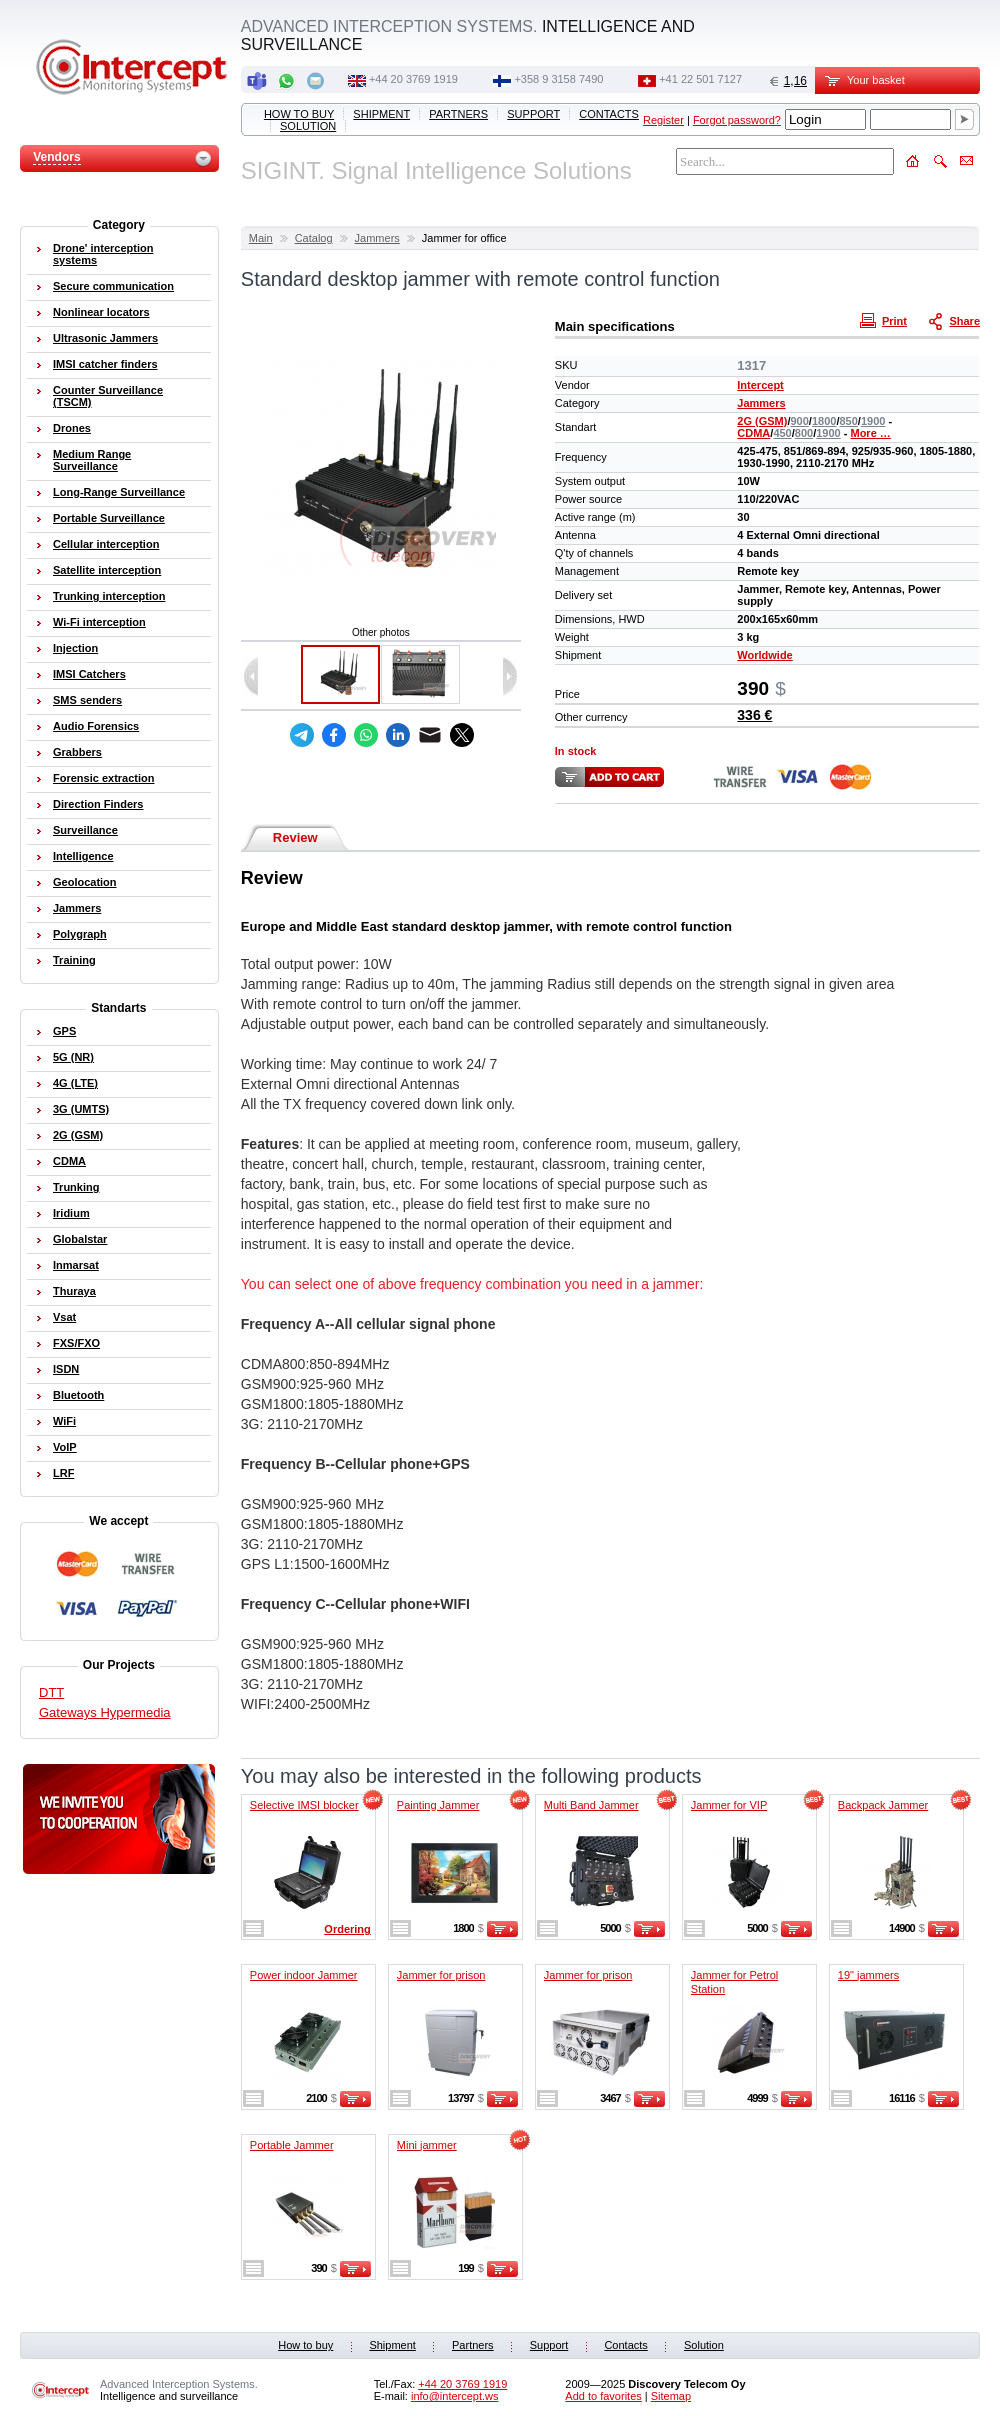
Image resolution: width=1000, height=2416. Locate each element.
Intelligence (83, 856)
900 (800, 421)
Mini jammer (427, 2145)
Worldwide (764, 655)
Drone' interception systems (103, 254)
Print (886, 320)
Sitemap (671, 2396)
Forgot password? (737, 120)
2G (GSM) (762, 421)
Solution (308, 126)
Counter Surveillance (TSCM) (108, 396)
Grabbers (77, 752)
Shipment (381, 114)
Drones (72, 428)
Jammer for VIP (729, 1805)
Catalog (314, 238)
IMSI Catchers (89, 674)
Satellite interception (107, 570)
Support (533, 114)
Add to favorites (603, 2396)
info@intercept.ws (455, 2396)
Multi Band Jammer (591, 1805)
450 (782, 433)
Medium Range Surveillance (92, 460)
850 (848, 421)
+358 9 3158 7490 (558, 79)
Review (295, 837)
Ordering (347, 1929)
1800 (824, 421)
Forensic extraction (103, 778)
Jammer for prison (441, 1975)
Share (956, 320)
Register (663, 120)
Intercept (760, 385)
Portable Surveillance (109, 518)
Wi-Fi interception (99, 622)
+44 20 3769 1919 (413, 79)
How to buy (299, 114)
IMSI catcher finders (105, 364)
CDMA (753, 433)
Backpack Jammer (883, 1805)
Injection (75, 648)
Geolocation (85, 882)
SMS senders (87, 700)
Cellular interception (106, 544)
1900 (873, 421)
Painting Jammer (438, 1805)
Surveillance (85, 830)
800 (804, 433)
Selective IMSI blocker (304, 1805)
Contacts (609, 114)
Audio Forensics (96, 726)
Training (74, 960)
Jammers (377, 238)
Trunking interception (109, 596)
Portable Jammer (292, 2145)
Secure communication (113, 286)
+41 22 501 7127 (700, 79)
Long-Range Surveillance (119, 492)
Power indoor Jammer (304, 1975)
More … (870, 433)
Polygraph (80, 934)
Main (261, 238)
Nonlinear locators (101, 312)
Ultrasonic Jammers (105, 338)
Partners (458, 114)
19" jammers (868, 1975)
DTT (51, 1692)
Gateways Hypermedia (105, 1712)
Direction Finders (98, 804)
